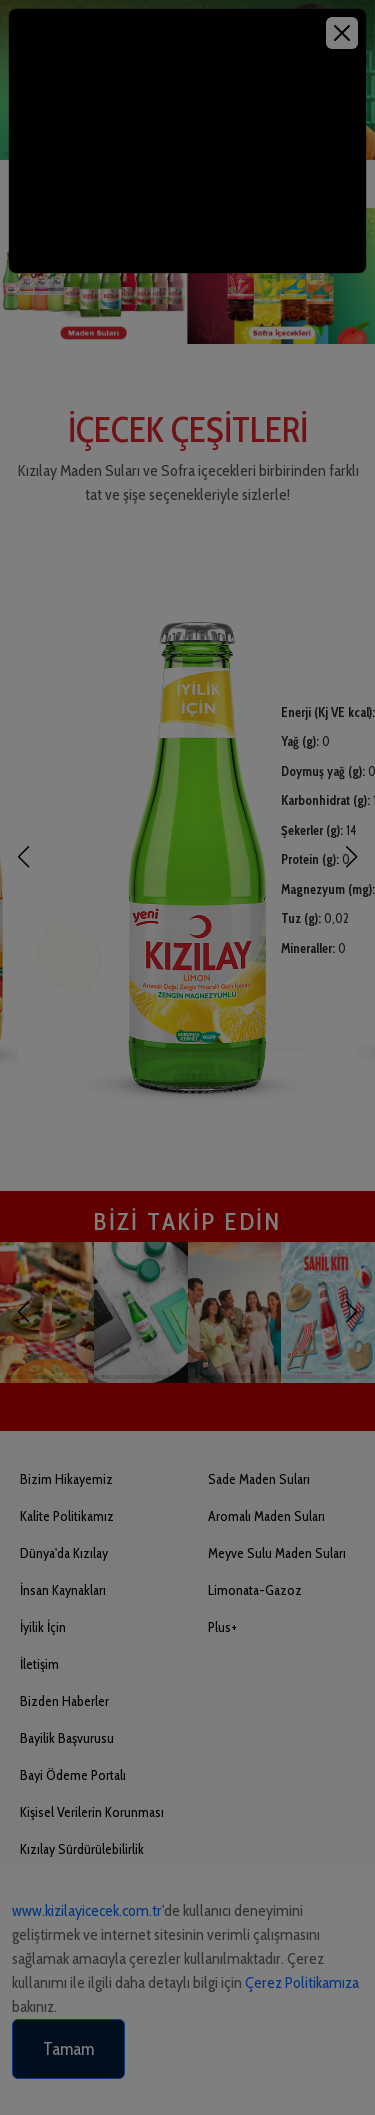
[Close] (342, 33)
